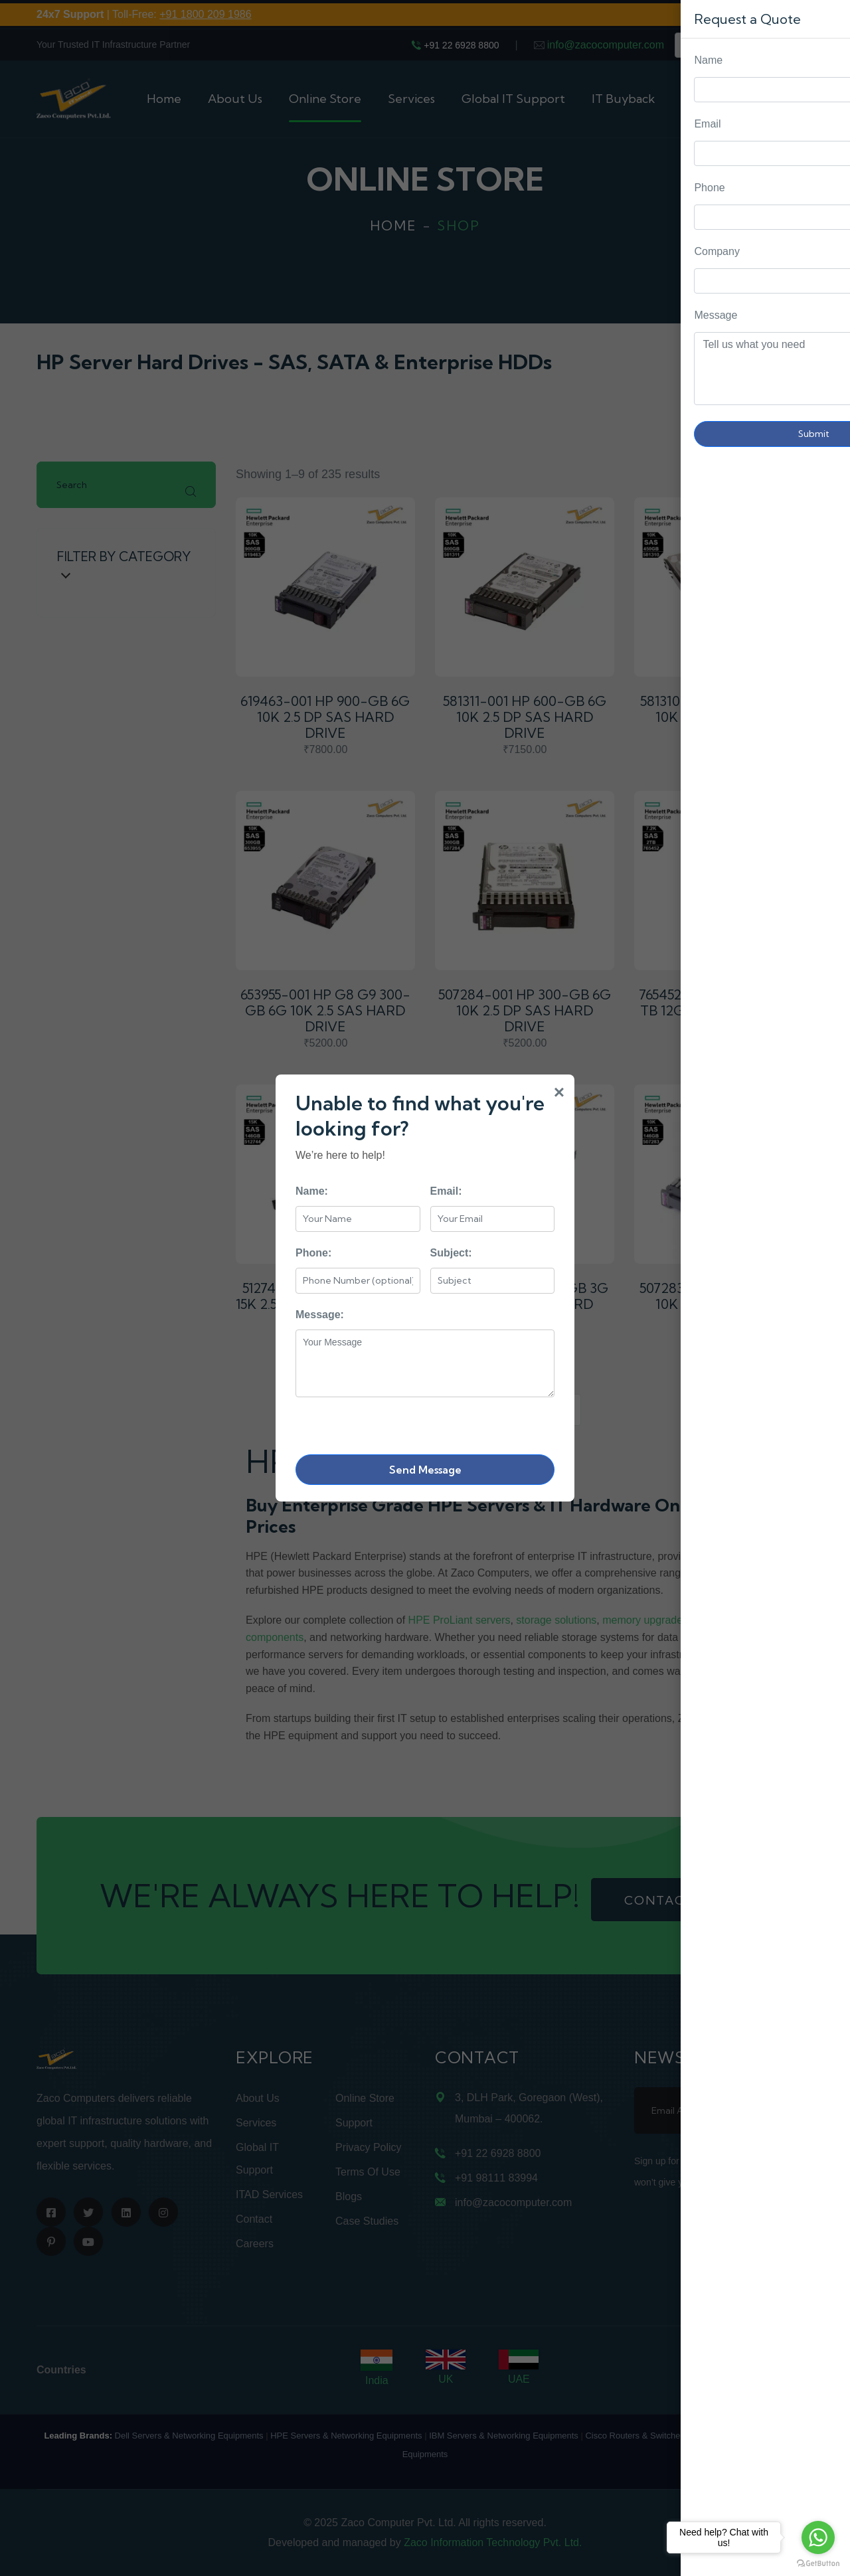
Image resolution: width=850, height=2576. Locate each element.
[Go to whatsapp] (818, 2537)
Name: (312, 1191)
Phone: (313, 1252)
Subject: (451, 1252)
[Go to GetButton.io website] (818, 2563)
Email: (446, 1191)
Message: (320, 1314)
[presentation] (396, 1423)
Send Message (425, 1469)
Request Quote (826, 1030)
